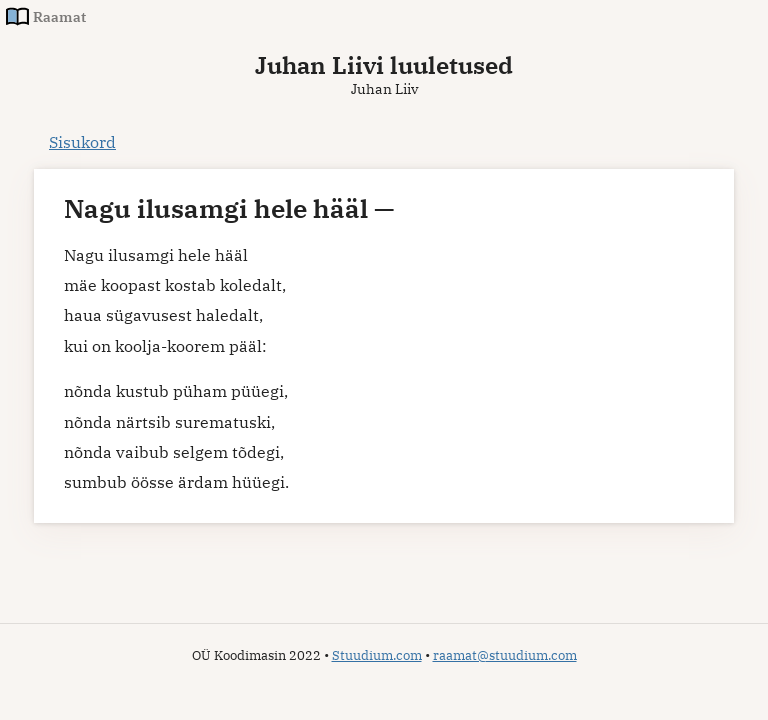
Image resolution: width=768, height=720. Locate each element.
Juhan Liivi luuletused (384, 65)
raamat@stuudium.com (505, 655)
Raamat (59, 16)
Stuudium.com (377, 655)
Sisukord (82, 142)
